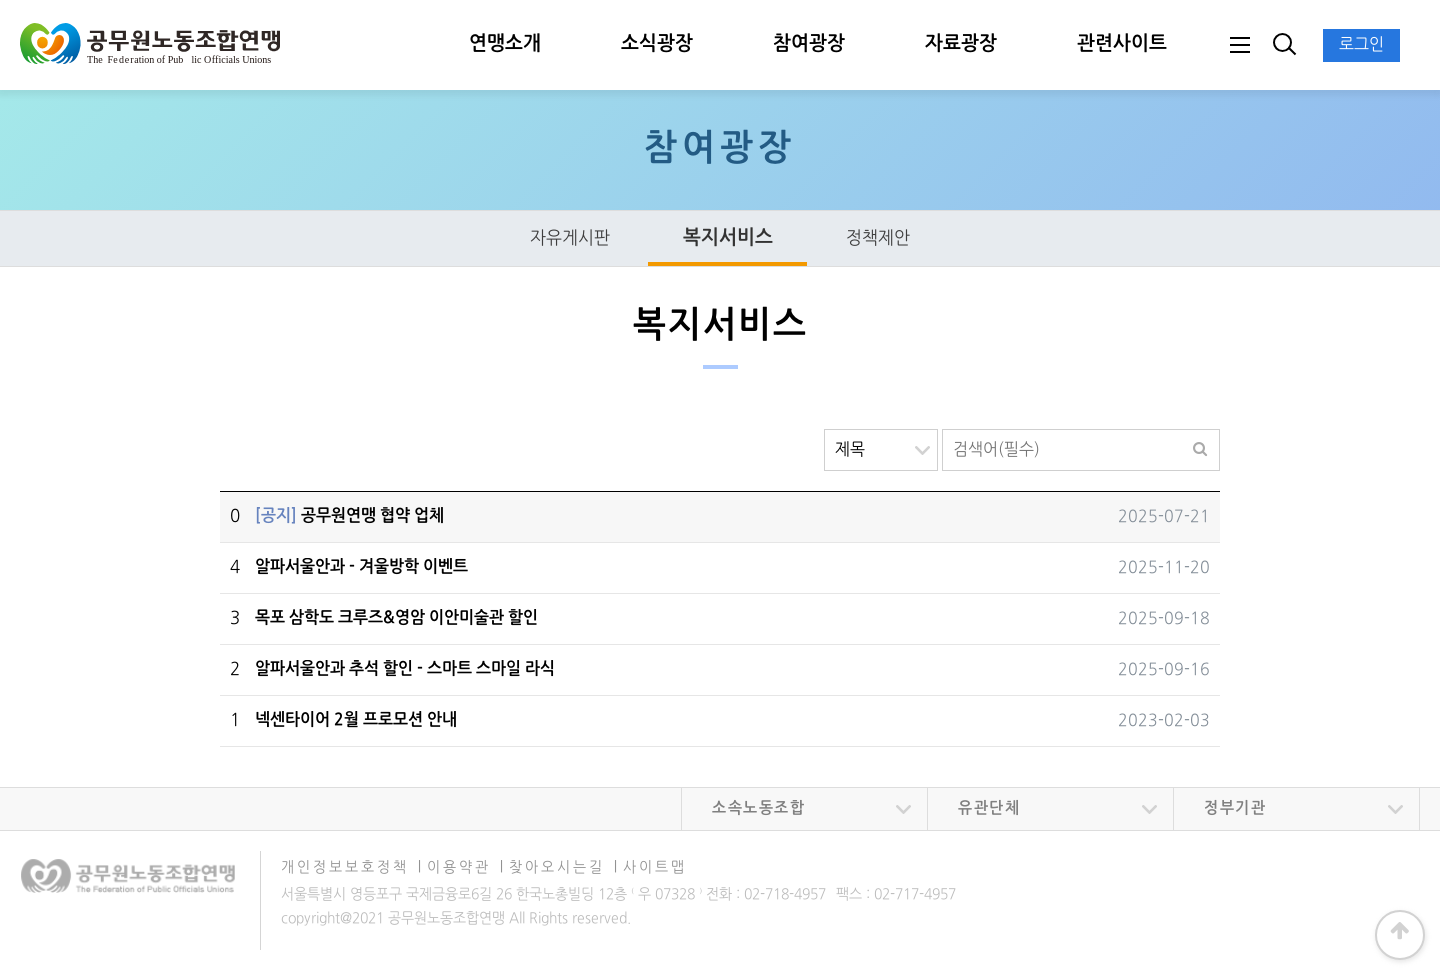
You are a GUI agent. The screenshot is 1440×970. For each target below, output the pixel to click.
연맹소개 (505, 44)
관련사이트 (1122, 44)
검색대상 (824, 429)
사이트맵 (655, 867)
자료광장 (961, 44)
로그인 (1361, 45)
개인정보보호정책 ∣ (352, 867)
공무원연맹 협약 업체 (349, 516)
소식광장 (657, 44)
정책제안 (877, 238)
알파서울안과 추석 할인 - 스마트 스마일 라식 (405, 669)
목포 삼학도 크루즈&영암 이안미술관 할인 (396, 618)
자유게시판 (569, 238)
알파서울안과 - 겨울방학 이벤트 (361, 567)
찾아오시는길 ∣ (564, 867)
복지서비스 (727, 238)
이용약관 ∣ (466, 867)
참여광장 (809, 44)
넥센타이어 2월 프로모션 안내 (356, 720)
